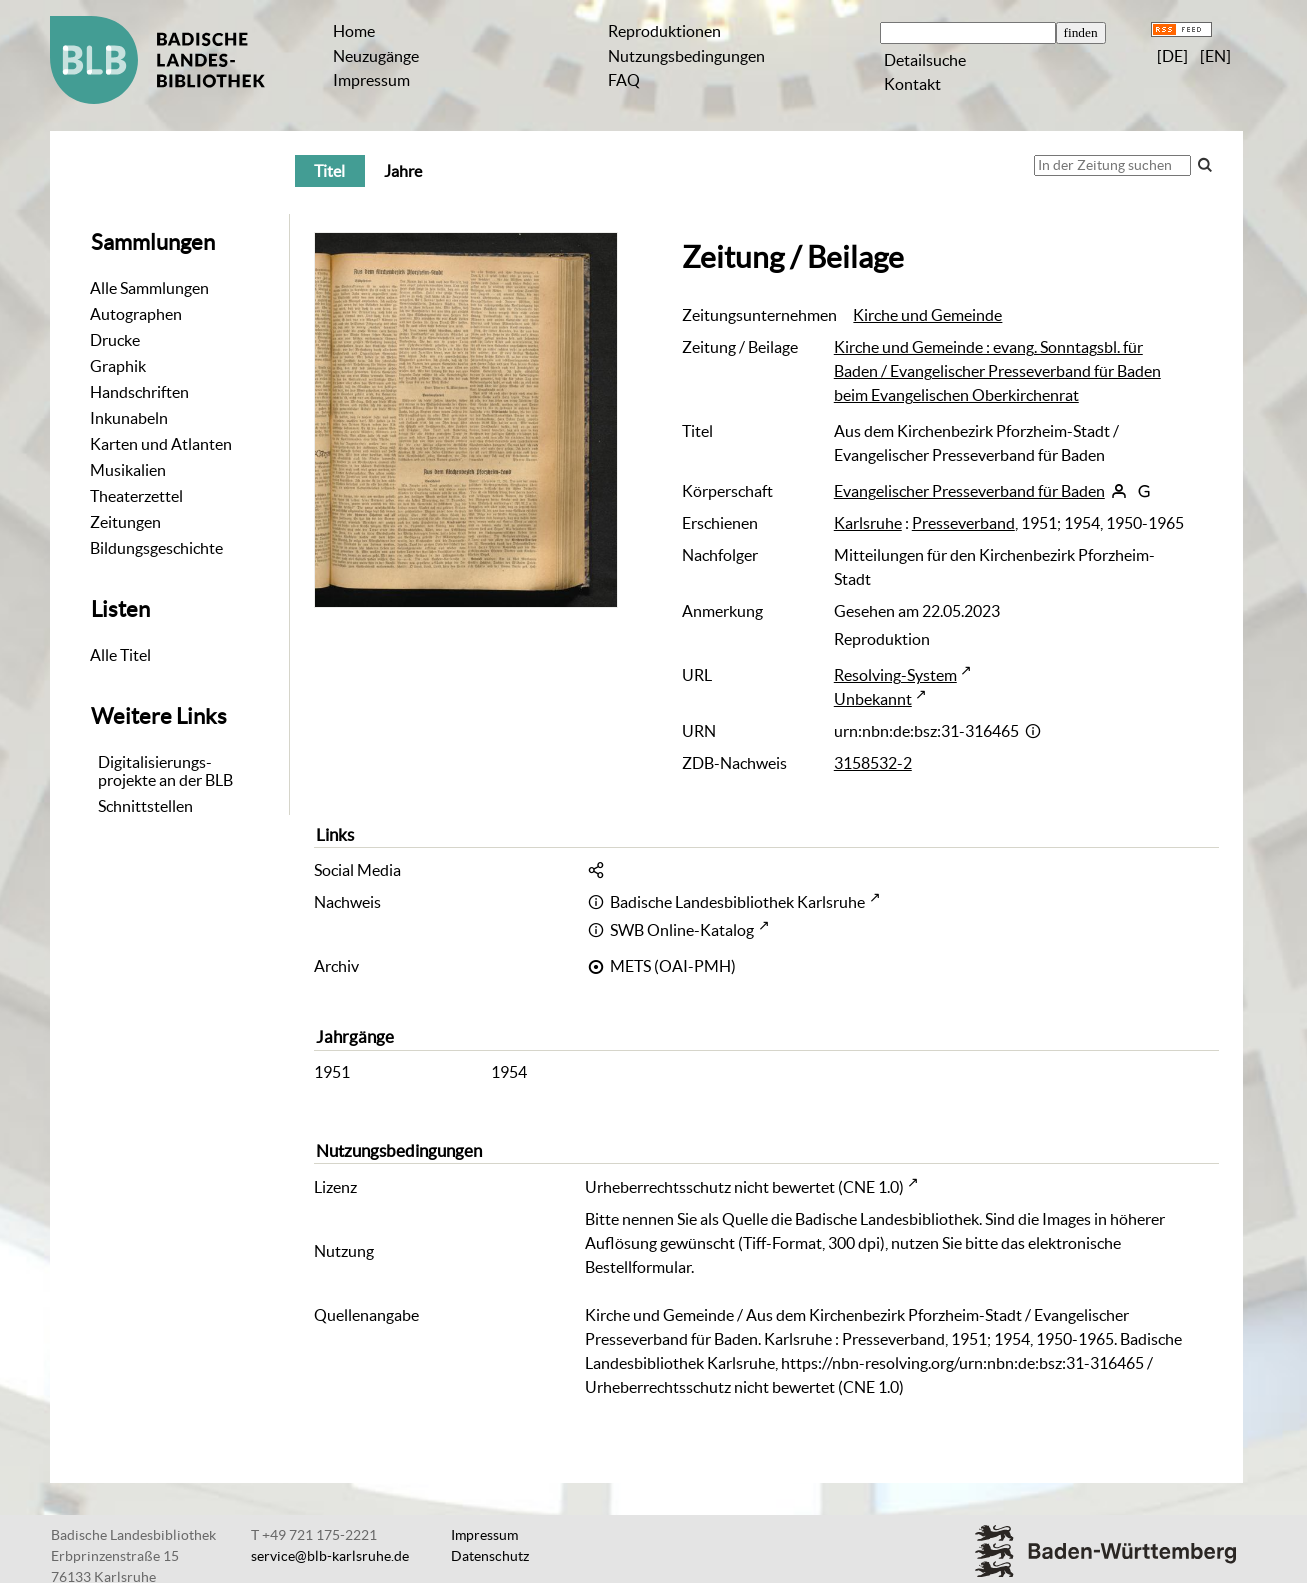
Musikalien (128, 470)
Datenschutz (490, 1556)
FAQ (624, 80)
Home (354, 31)
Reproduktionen (664, 31)
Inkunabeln (129, 418)
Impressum (371, 80)
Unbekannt (873, 699)
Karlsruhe (868, 523)
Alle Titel (120, 655)
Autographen (136, 314)
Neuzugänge (376, 56)
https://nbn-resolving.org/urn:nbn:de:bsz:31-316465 (962, 1363)
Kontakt (912, 84)
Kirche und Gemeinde (927, 315)
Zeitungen (125, 522)
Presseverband (963, 523)
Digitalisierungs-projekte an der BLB (165, 771)
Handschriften (139, 392)
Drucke (115, 340)
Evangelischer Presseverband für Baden (969, 491)
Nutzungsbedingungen (686, 56)
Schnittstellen (145, 806)
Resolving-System (895, 675)
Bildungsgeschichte (156, 548)
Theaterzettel (136, 496)
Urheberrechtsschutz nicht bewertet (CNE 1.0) (744, 1187)
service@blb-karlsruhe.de (330, 1556)
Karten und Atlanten (161, 444)
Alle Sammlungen (149, 288)
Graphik (118, 366)
